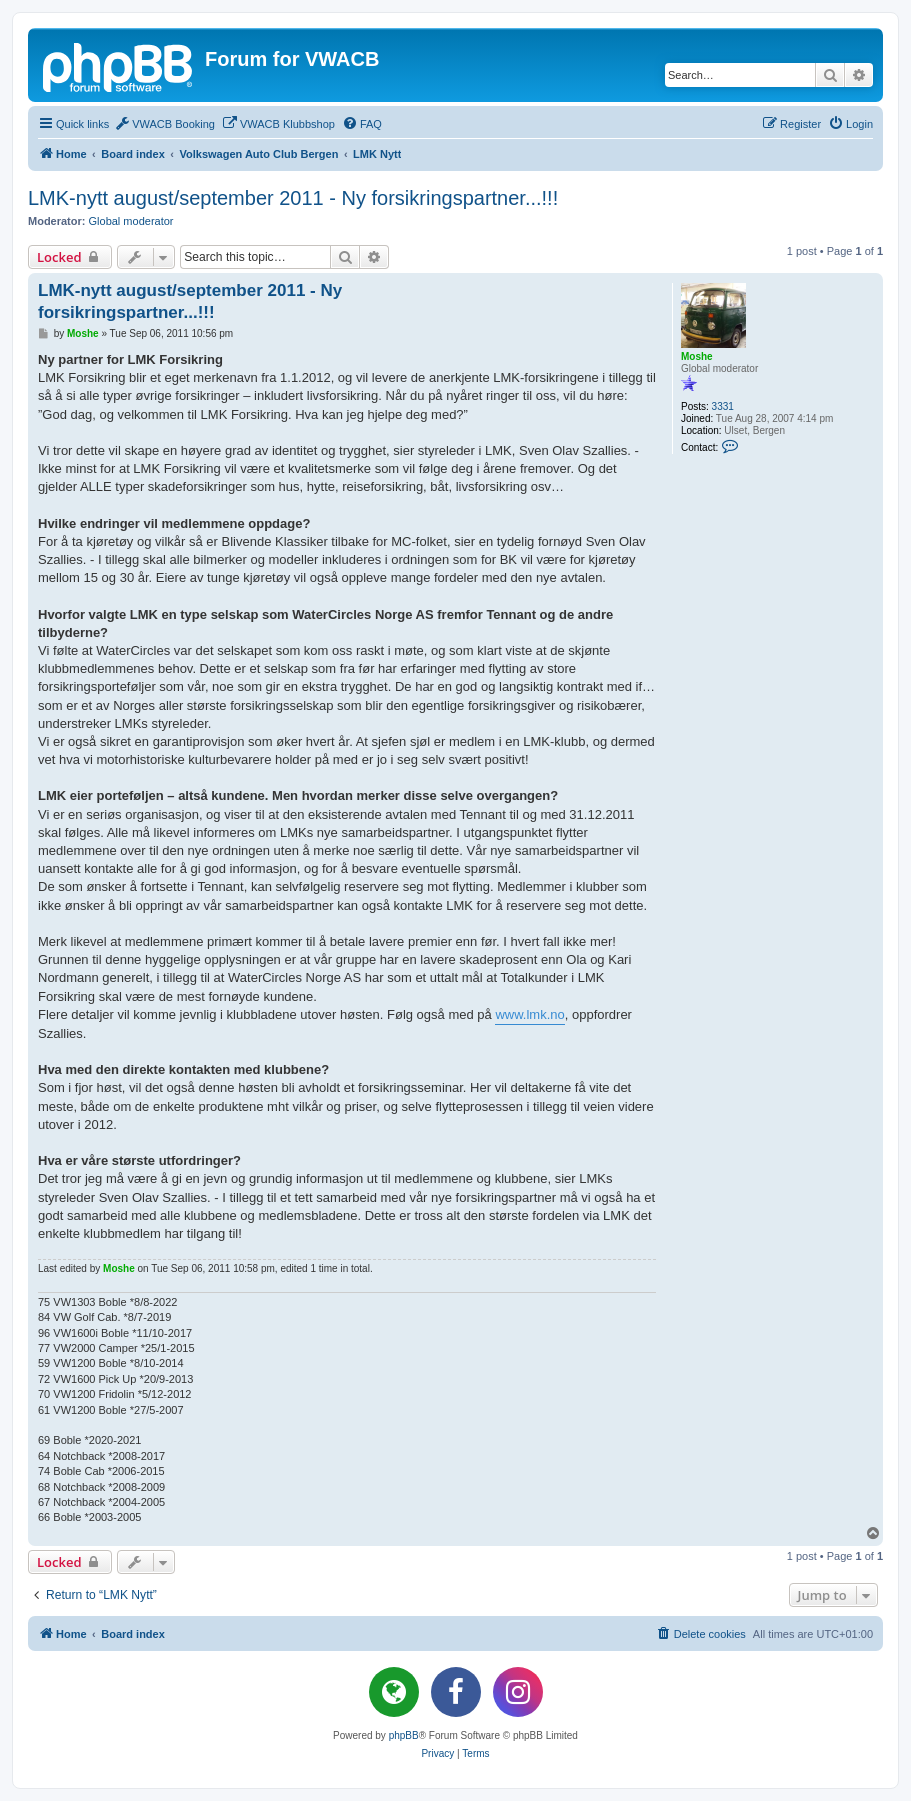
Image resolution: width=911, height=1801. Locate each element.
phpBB (404, 1735)
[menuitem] (164, 124)
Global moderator (131, 221)
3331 (723, 406)
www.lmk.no (529, 1014)
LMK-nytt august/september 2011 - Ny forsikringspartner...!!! (293, 198)
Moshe (697, 356)
